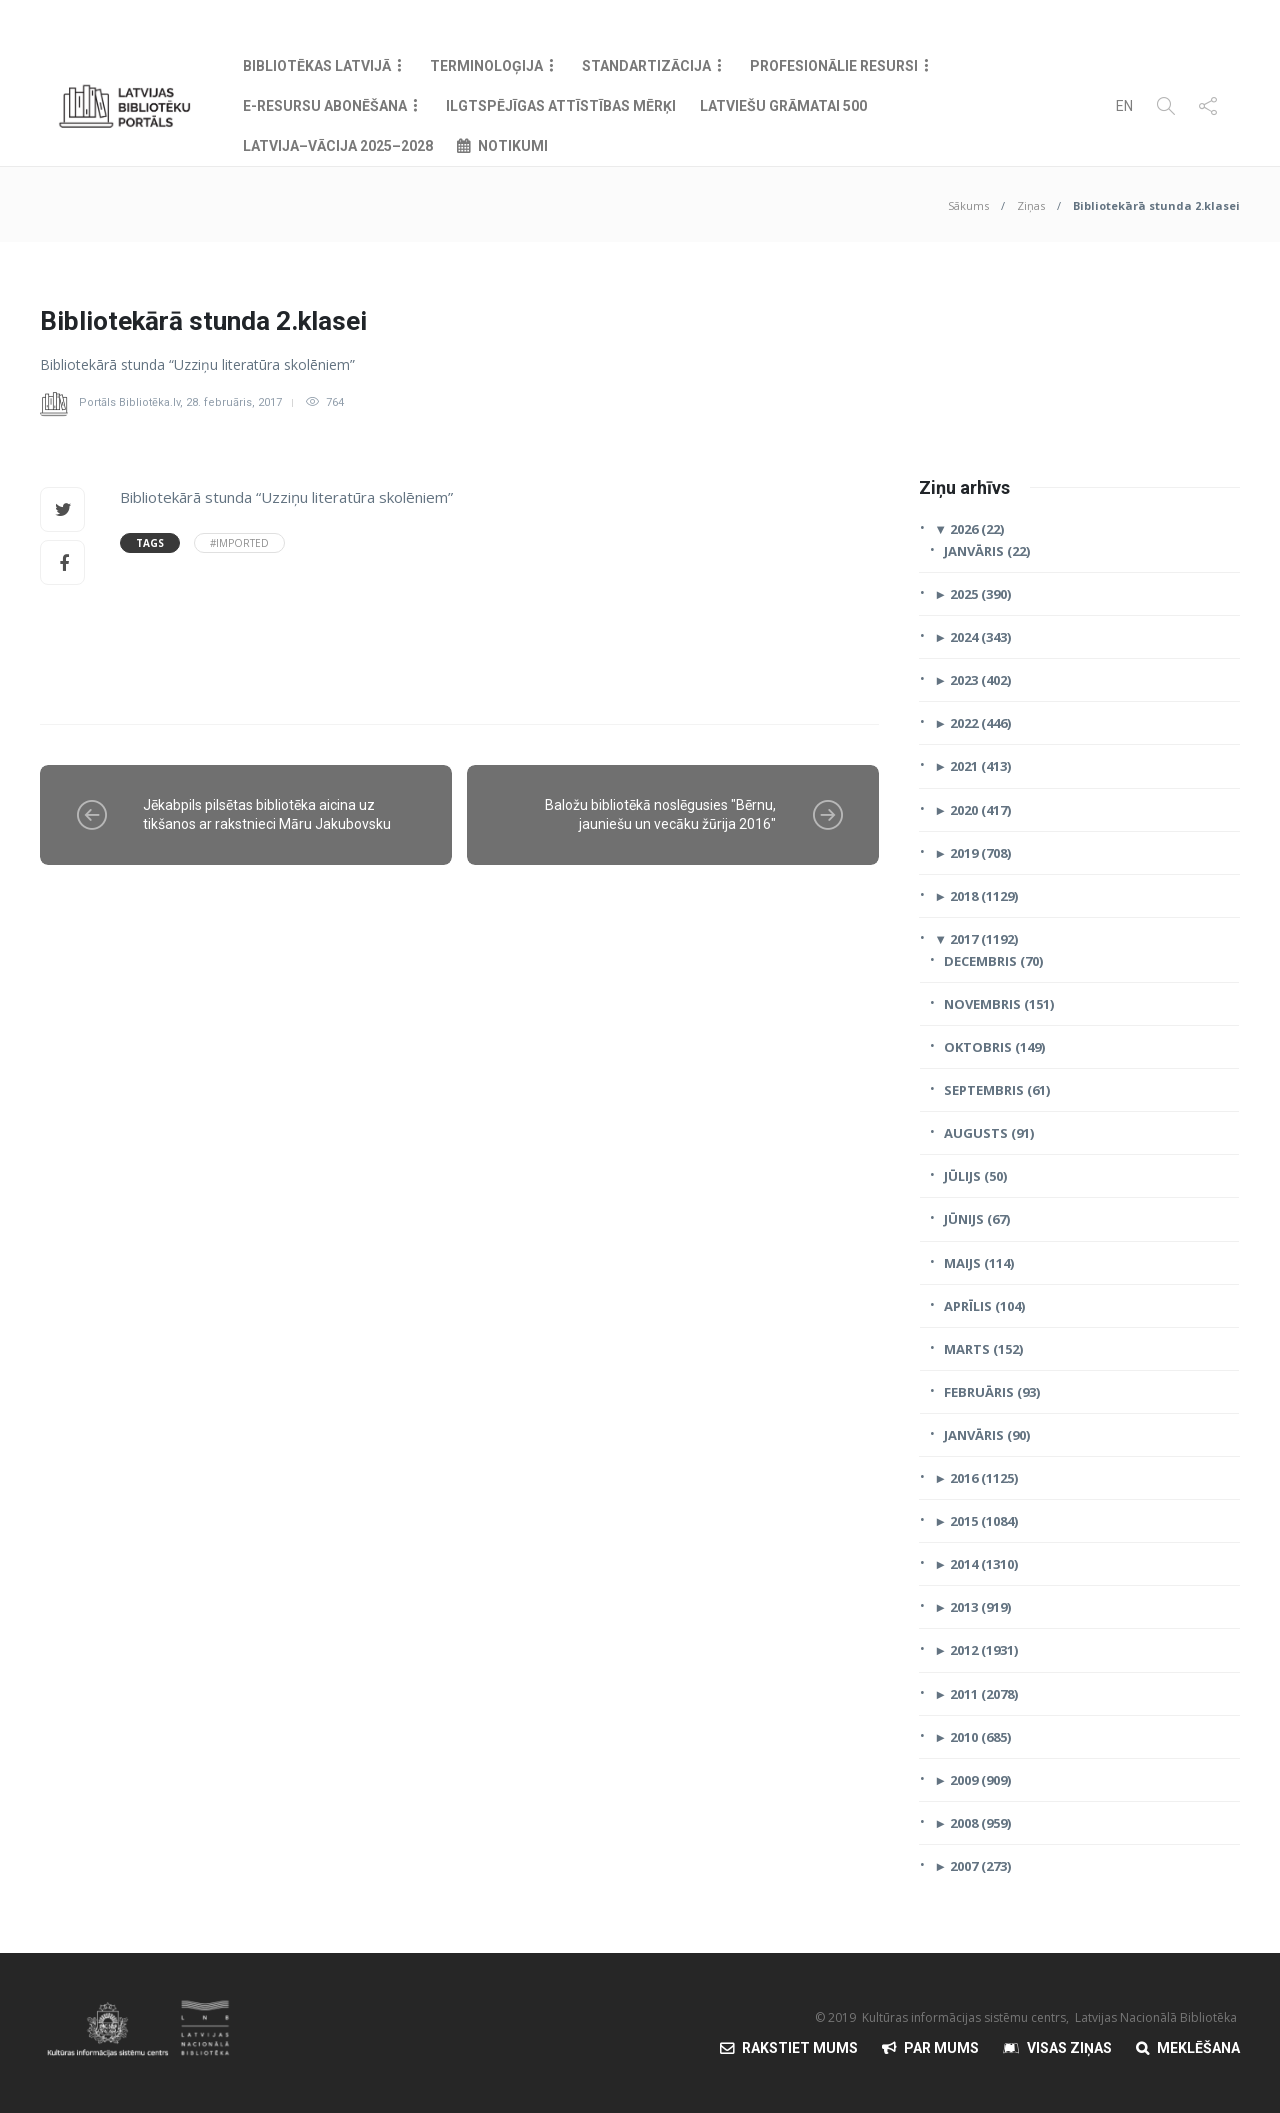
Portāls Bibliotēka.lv (129, 402)
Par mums (941, 2048)
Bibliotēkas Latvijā (317, 66)
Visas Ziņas (1069, 2048)
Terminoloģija (486, 66)
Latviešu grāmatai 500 (783, 106)
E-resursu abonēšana (325, 106)
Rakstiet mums (800, 2048)
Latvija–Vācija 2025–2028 (338, 146)
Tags (150, 543)
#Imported (239, 543)
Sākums (968, 205)
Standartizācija (646, 66)
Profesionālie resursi (834, 66)
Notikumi (513, 146)
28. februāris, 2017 (234, 402)
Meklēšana (1198, 2048)
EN (1124, 106)
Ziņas (1031, 205)
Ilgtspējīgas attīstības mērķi (561, 106)
